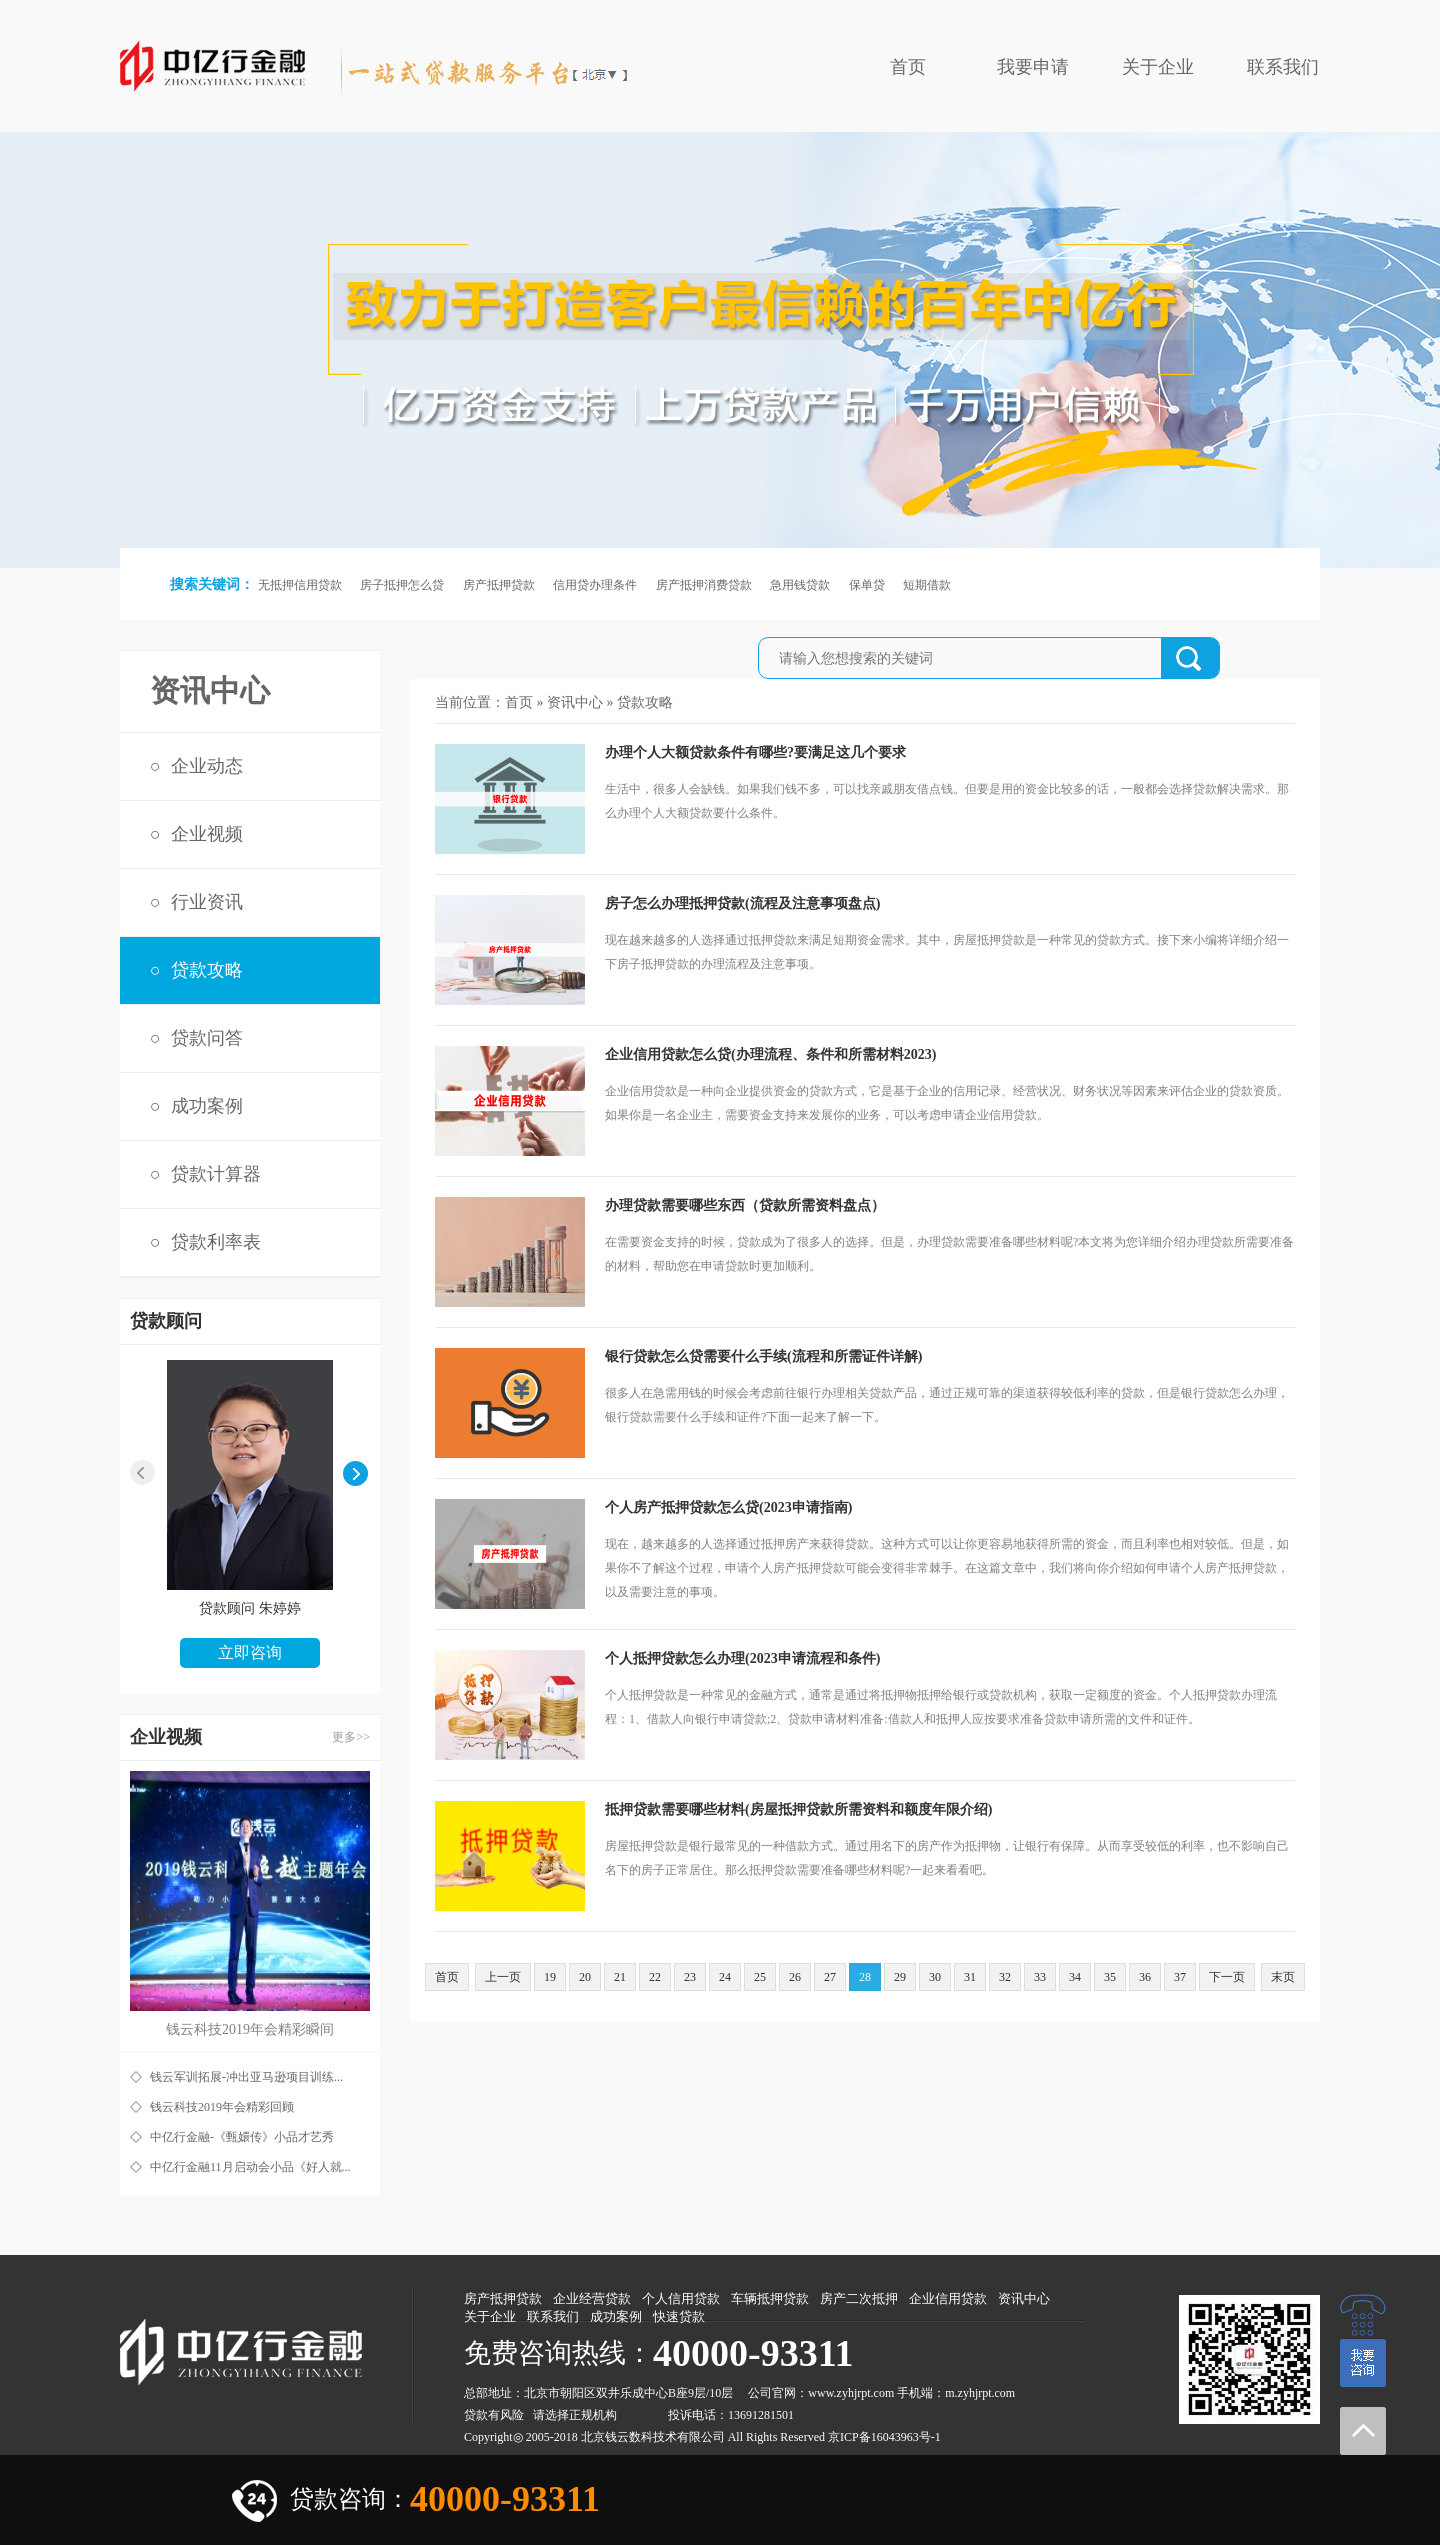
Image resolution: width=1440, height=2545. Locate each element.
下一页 (1227, 1977)
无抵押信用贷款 (300, 585)
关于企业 (1158, 67)
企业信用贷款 (948, 2298)
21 (620, 1977)
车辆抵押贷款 (770, 2298)
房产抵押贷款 (499, 585)
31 (970, 1977)
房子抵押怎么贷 (402, 585)
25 (760, 1977)
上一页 (503, 1977)
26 (795, 1977)
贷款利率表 (216, 1242)
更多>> (351, 1737)
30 (935, 1977)
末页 (1283, 1977)
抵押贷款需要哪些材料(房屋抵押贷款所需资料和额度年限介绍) (798, 1809)
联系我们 (1283, 67)
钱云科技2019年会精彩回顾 (222, 2107)
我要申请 (1033, 67)
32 (1005, 1977)
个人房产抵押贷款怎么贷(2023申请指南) (728, 1507)
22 (655, 1977)
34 (1075, 1977)
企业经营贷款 (592, 2298)
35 (1110, 1977)
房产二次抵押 (859, 2298)
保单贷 (867, 585)
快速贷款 (679, 2316)
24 (725, 1977)
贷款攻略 (207, 970)
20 (585, 1977)
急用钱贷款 (800, 585)
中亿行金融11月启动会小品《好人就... (250, 2167)
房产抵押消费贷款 (704, 585)
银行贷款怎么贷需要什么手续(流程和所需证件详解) (763, 1356)
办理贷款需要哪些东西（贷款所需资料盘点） (745, 1205)
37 (1180, 1977)
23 (690, 1977)
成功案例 (207, 1106)
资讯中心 (575, 702)
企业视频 (207, 834)
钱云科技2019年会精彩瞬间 (250, 2029)
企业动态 (207, 766)
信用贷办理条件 (595, 585)
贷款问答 (207, 1038)
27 (830, 1977)
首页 (908, 67)
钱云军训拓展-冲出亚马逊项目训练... (246, 2077)
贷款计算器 (216, 1174)
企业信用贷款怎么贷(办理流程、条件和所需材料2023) (770, 1054)
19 (550, 1977)
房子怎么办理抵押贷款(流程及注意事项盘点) (742, 903)
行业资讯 (207, 902)
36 (1145, 1977)
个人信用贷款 (681, 2298)
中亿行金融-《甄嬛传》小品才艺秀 (242, 2137)
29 (900, 1977)
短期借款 (927, 585)
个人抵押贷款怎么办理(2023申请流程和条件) (742, 1658)
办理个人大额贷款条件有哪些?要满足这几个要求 (755, 752)
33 (1040, 1977)
